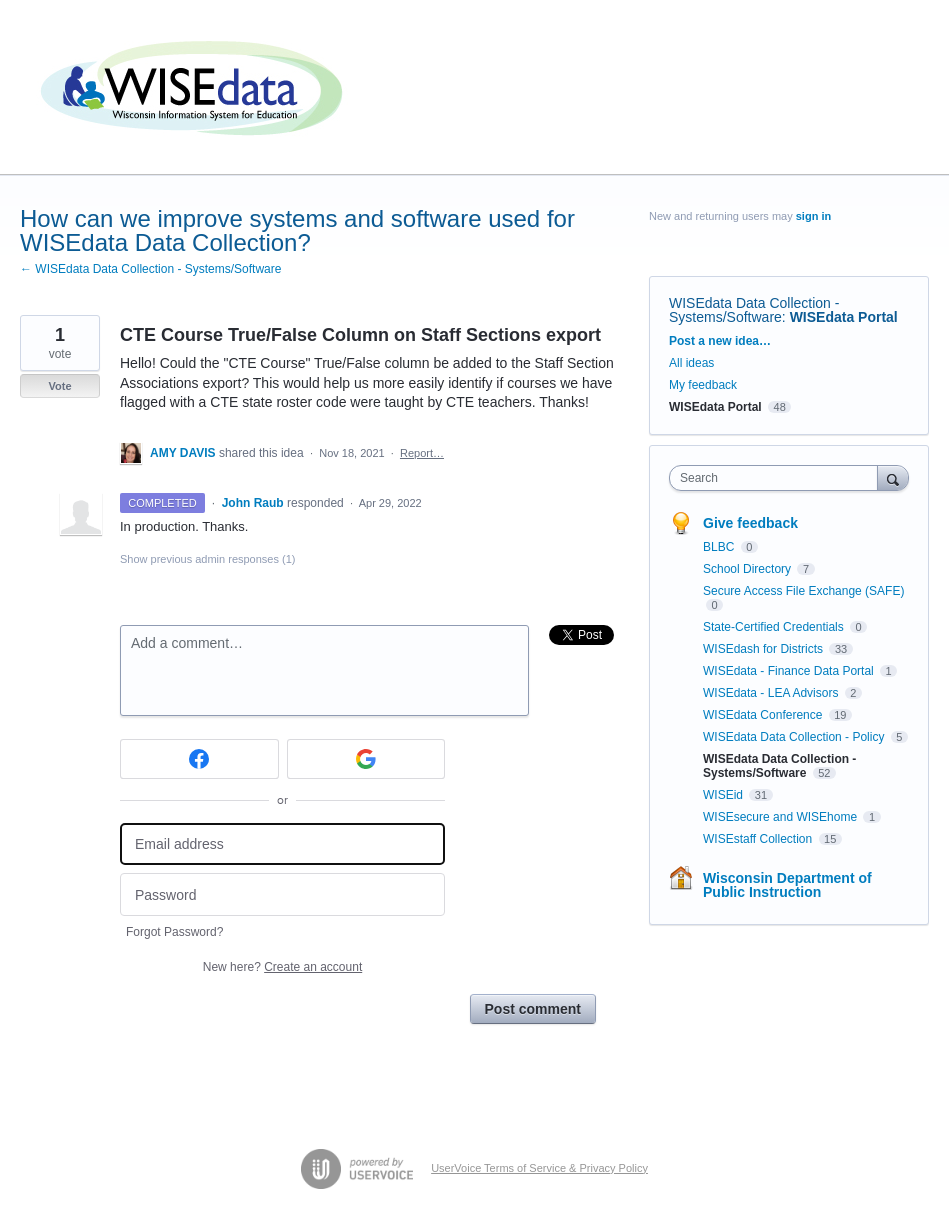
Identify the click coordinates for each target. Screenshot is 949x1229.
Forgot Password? (174, 932)
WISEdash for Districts (764, 649)
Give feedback (750, 523)
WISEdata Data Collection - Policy (795, 737)
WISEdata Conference (764, 715)
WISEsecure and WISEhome (781, 817)
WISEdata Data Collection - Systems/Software (754, 310)
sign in (813, 216)
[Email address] (282, 844)
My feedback (703, 385)
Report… (422, 453)
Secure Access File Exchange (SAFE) (803, 591)
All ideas (691, 363)
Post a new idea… (720, 341)
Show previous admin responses (207, 559)
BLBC (720, 547)
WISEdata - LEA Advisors (772, 693)
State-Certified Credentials (775, 627)
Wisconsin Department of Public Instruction (787, 885)
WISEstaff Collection (759, 839)
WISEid (724, 795)
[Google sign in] (366, 759)
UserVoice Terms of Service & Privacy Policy (539, 1168)
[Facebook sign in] (199, 759)
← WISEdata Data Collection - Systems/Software (150, 269)
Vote (59, 386)
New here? (282, 967)
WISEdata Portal (844, 317)
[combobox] (778, 478)
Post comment (533, 1009)
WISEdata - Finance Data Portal (790, 671)
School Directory (748, 569)
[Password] (282, 894)
